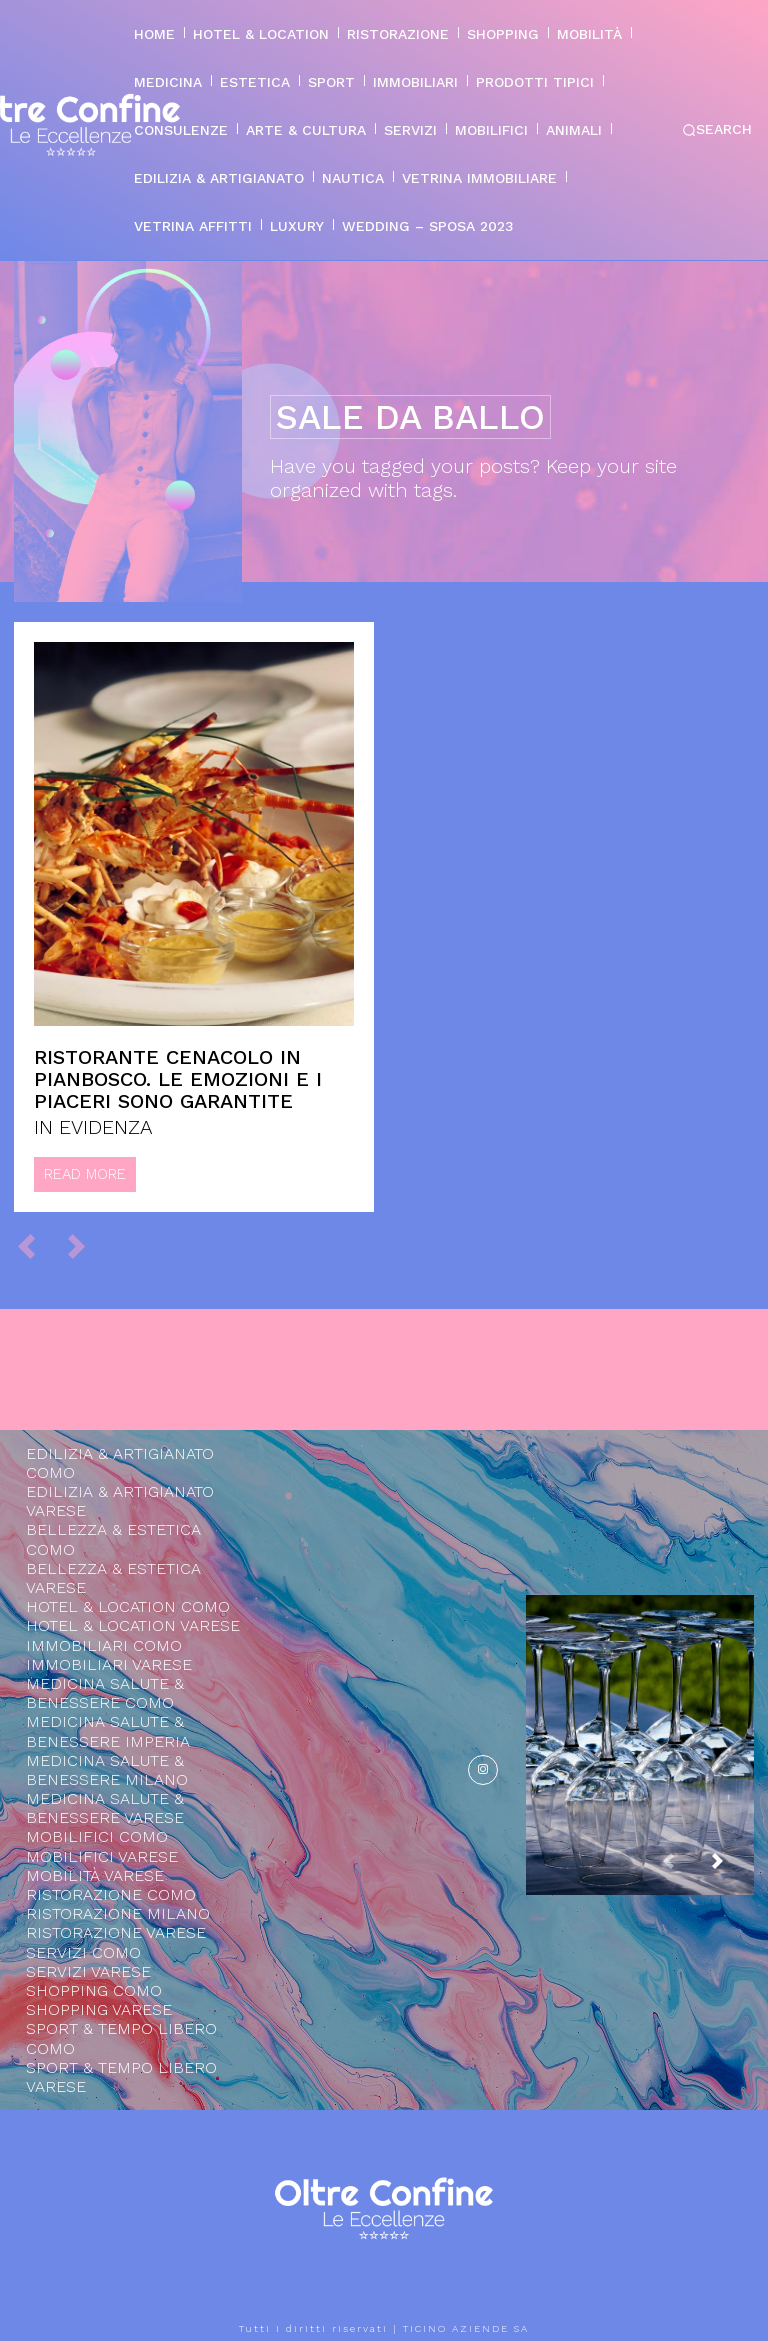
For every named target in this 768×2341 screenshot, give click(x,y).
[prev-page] (35, 1245)
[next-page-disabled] (85, 1245)
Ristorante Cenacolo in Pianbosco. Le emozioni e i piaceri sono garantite (178, 1079)
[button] (717, 130)
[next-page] (733, 1870)
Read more (85, 1174)
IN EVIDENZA (93, 1127)
